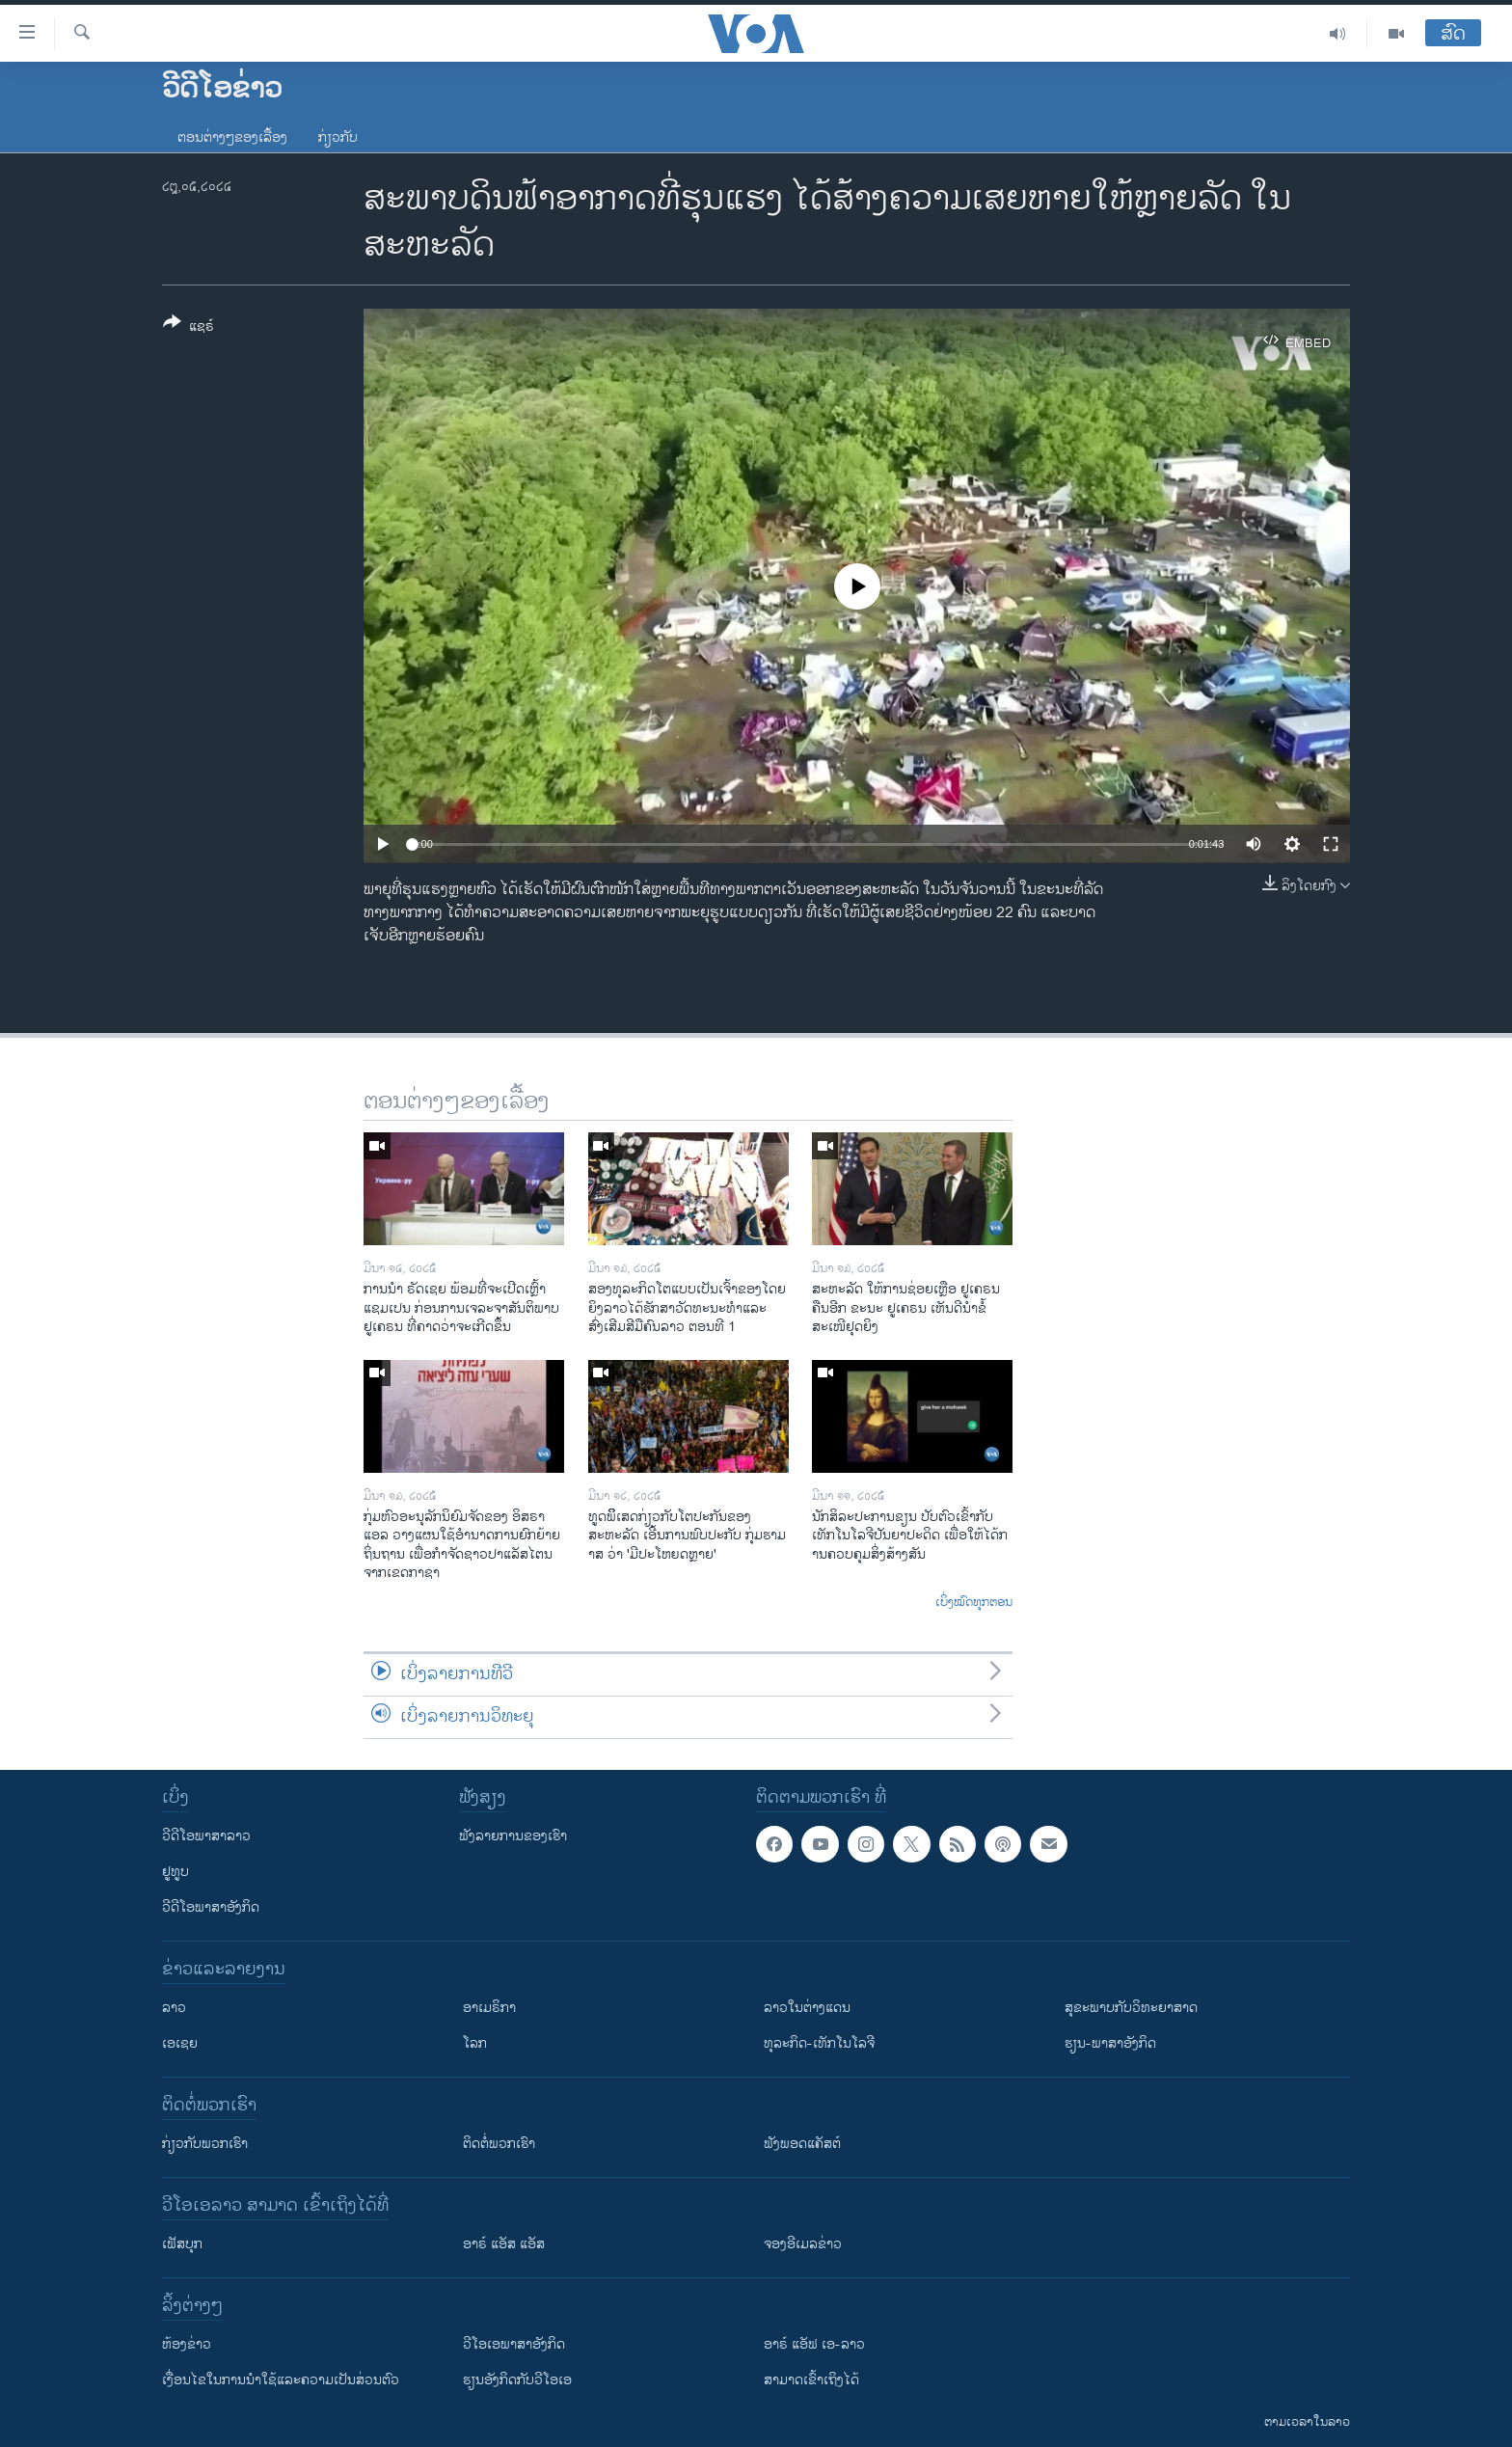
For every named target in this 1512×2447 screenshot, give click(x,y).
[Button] (188, 328)
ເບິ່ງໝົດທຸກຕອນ (973, 1603)
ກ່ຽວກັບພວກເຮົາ (205, 2144)
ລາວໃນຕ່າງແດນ (807, 2008)
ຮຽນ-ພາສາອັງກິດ (1110, 2043)
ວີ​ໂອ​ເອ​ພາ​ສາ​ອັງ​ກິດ (514, 2344)
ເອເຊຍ (180, 2043)
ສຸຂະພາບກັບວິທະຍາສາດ (1131, 2008)
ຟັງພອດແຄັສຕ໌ (802, 2144)
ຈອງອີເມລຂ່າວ (803, 2244)
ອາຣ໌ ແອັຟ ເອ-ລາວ (814, 2344)
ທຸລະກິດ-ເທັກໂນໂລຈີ (819, 2043)
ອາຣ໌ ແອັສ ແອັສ (504, 2244)
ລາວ (174, 2008)
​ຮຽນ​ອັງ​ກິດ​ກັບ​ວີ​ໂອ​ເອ (517, 2380)
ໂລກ (475, 2043)
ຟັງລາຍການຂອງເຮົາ (513, 1836)
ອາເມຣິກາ (489, 2008)
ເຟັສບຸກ (182, 2244)
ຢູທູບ (175, 1872)
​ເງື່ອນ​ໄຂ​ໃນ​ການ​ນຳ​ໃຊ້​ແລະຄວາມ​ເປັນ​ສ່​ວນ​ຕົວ (280, 2380)
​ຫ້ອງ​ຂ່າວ (186, 2344)
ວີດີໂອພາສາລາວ (206, 1836)
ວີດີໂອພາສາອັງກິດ (210, 1907)
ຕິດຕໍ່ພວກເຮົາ (499, 2144)
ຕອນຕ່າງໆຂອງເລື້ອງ (232, 137)
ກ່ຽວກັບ (338, 137)
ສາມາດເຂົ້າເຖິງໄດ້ (811, 2380)
